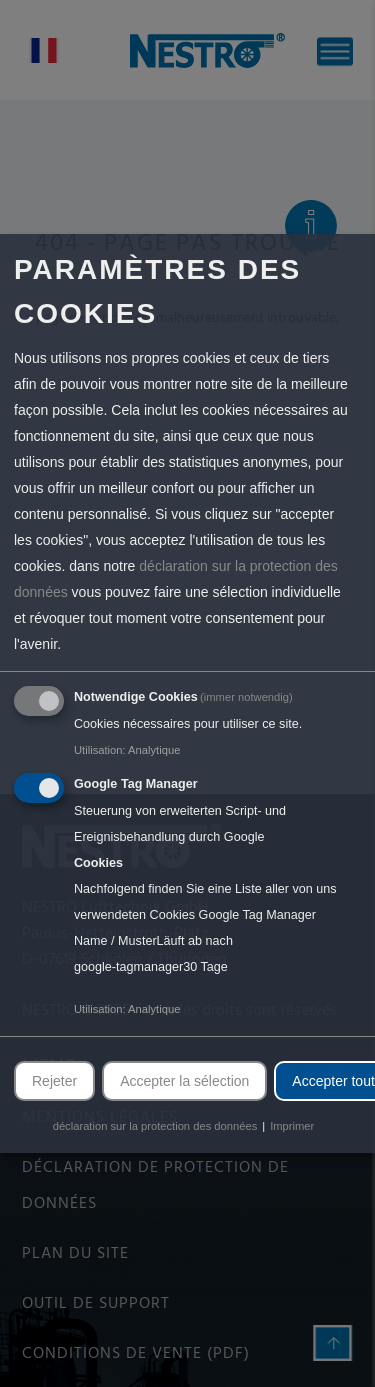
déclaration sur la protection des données (155, 1126)
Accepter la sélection (184, 1081)
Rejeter (54, 1081)
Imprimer (292, 1126)
